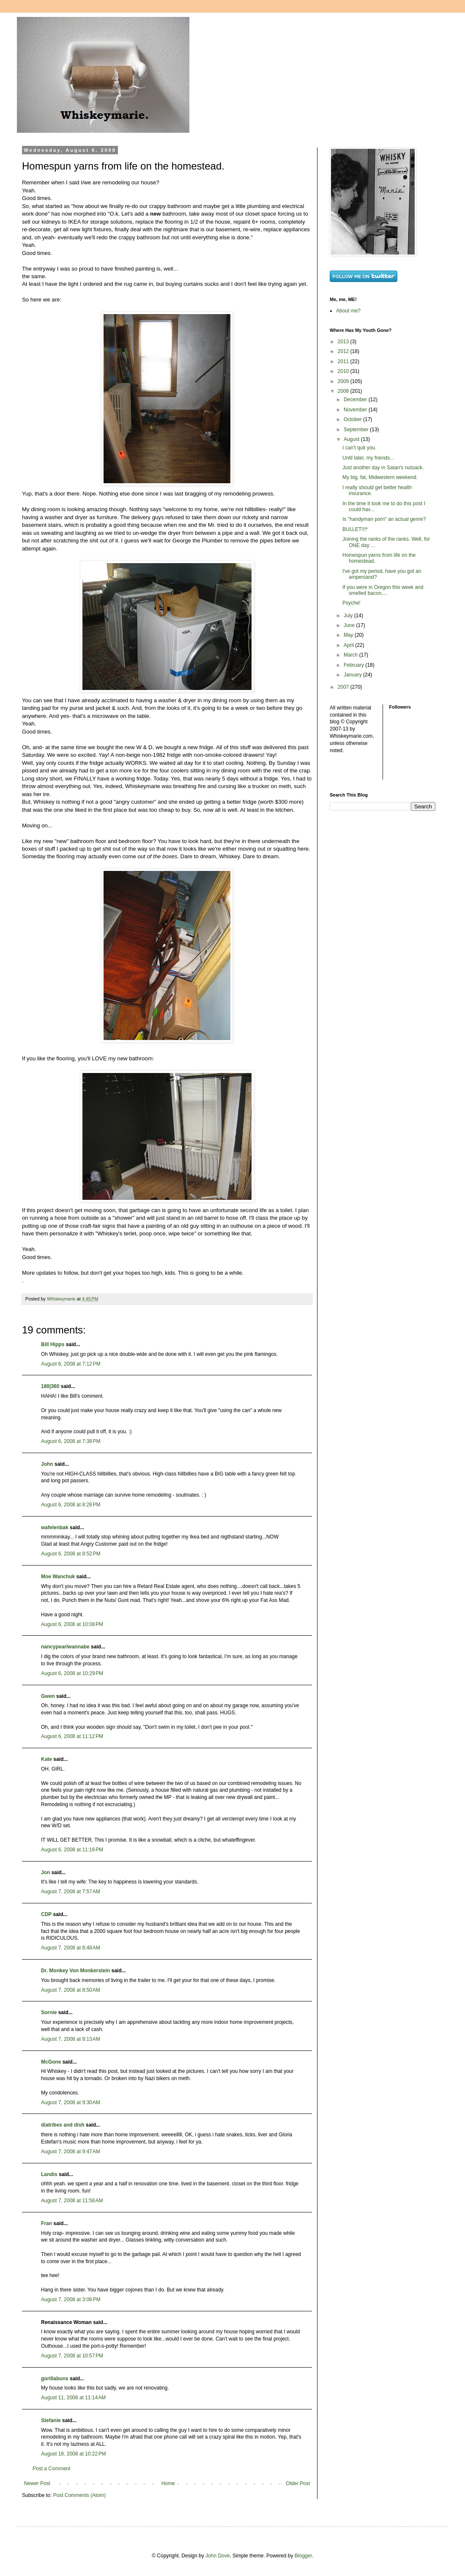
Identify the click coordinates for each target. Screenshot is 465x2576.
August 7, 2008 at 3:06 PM (70, 2299)
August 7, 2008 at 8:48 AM (70, 1948)
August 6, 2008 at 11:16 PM (72, 1850)
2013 (344, 342)
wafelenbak (54, 1527)
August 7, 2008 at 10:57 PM (72, 2356)
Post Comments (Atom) (79, 2495)
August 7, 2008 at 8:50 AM (70, 1990)
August (352, 439)
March (351, 655)
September (357, 430)
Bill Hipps (52, 1344)
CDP (46, 1914)
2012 (344, 351)
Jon (45, 1872)
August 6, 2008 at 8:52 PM (70, 1554)
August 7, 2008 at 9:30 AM (70, 2102)
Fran (46, 2223)
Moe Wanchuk (58, 1577)
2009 (344, 381)
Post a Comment (51, 2469)
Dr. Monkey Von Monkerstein (75, 1971)
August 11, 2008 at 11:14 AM (73, 2398)
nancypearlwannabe (65, 1647)
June (350, 625)
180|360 (50, 1386)
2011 (344, 361)
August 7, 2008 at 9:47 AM (70, 2151)
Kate (46, 1759)
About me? (348, 311)
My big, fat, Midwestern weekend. (380, 477)
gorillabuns (54, 2379)
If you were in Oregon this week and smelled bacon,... (382, 590)
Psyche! (351, 603)
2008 (344, 391)
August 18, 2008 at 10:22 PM (73, 2454)
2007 (344, 687)
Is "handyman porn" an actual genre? (384, 519)
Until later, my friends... (368, 458)
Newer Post (37, 2483)
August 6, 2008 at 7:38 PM (70, 1441)
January (353, 675)
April (349, 645)
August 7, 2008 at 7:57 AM (70, 1891)
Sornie (49, 2012)
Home (168, 2483)
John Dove (217, 2556)
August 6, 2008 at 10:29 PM (72, 1673)
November (356, 410)
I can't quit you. (359, 448)
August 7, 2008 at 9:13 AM (70, 2039)
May (349, 635)
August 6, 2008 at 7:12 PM (70, 1364)
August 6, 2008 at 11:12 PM (72, 1736)
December (356, 399)
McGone (51, 2062)
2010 (344, 371)
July (349, 616)
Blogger (303, 2556)
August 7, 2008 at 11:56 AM (72, 2201)
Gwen (48, 1696)
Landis (49, 2174)
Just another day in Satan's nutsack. (383, 468)
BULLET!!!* (355, 529)
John (47, 1464)
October (353, 419)
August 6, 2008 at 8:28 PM (70, 1505)
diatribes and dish (63, 2125)
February (354, 665)
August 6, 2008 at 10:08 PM (72, 1624)
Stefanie (51, 2420)
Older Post (298, 2483)
